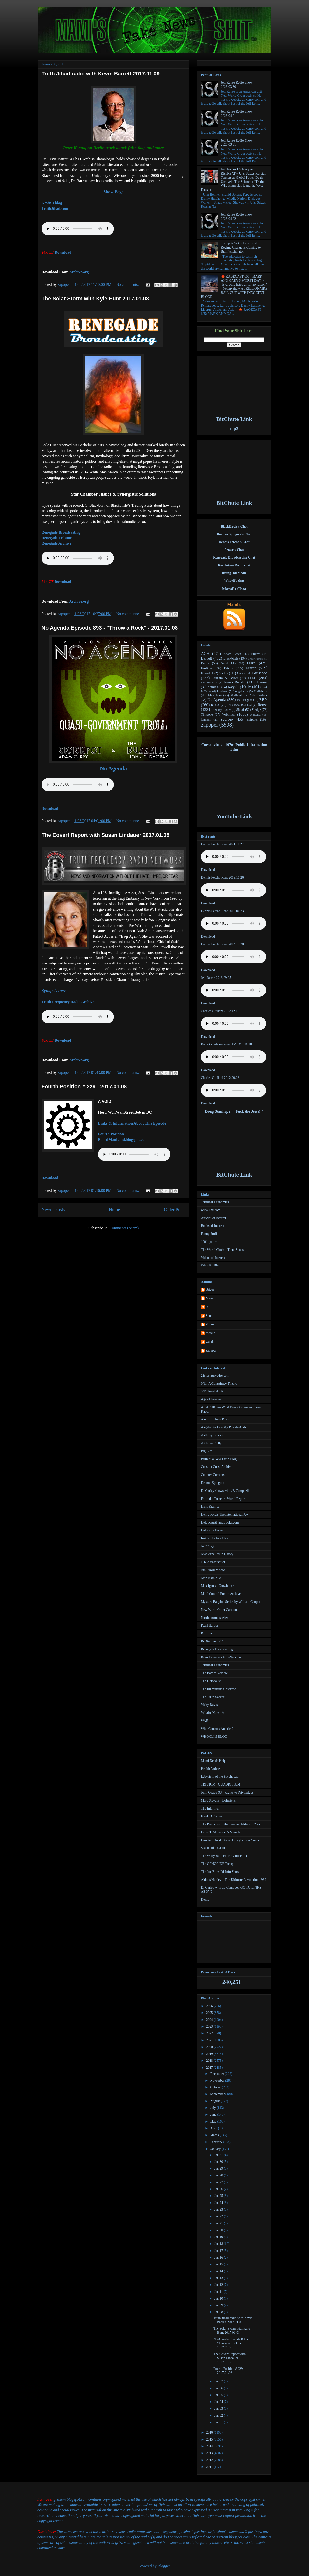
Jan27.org (207, 1546)
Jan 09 (219, 2305)
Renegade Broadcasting (61, 532)
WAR (204, 1720)
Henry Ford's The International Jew (225, 1514)
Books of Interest (212, 1226)
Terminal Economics (215, 1202)
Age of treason (211, 1399)
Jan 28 (219, 2175)
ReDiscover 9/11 (212, 1641)
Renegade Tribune (57, 538)
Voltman (228, 714)
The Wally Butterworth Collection (224, 1856)
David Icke (228, 663)
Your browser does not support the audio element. (78, 558)
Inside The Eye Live (214, 1538)
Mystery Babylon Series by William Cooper (230, 1602)
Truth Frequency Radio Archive (68, 1002)
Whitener (255, 714)
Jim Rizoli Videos (213, 1570)
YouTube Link (234, 816)
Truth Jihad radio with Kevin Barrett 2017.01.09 (101, 74)
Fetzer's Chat (234, 550)
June (213, 2114)
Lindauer (222, 691)
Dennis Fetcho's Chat (234, 542)
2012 (210, 2460)
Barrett (206, 658)
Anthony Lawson (212, 1435)
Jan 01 (219, 2422)
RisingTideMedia (234, 573)
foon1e (210, 1333)
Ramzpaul (208, 1633)
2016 (210, 2432)
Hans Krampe (210, 1506)
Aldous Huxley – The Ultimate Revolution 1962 (233, 1880)
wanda (210, 1342)
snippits (252, 719)
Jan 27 (219, 2182)
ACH (205, 653)
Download (63, 252)
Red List (246, 705)
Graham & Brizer (225, 678)
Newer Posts (53, 1209)
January (215, 2149)
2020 (210, 2047)
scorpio (227, 719)
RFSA (215, 705)
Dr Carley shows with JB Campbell (225, 1491)
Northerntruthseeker (214, 1617)
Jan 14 (219, 2271)
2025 (210, 2013)
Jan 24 (219, 2203)
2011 (210, 2467)
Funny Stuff (209, 1234)
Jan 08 (219, 2312)
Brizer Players (256, 658)
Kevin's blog (52, 203)
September (217, 2094)
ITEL (252, 678)
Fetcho (228, 668)
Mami (210, 1298)
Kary (231, 687)
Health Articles (211, 1769)
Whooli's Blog (210, 1265)
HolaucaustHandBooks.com (220, 1522)
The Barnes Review (214, 1673)
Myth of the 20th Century (248, 695)
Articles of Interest (213, 1218)
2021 (210, 2040)
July (213, 2108)
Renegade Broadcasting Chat (234, 557)
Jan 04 (219, 2402)
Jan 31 (219, 2155)
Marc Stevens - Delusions (218, 1800)
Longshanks (240, 691)
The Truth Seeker (212, 1697)
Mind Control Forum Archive (221, 1594)
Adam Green (232, 653)
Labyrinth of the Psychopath (220, 1776)
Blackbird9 (230, 658)
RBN (263, 699)
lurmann (206, 719)
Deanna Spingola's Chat (234, 534)
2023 (210, 2026)
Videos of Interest (213, 1257)
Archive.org (79, 272)
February (216, 2142)
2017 (210, 2067)
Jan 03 (219, 2408)
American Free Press (215, 1419)
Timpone (207, 714)
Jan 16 (219, 2257)
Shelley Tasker (222, 710)
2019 (210, 2054)
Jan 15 (219, 2264)
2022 (210, 2033)
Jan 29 (219, 2168)
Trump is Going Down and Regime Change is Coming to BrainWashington (241, 247)
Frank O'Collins (211, 1816)
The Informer (210, 1808)
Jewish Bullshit (235, 682)
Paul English (244, 700)
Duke (251, 663)
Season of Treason (213, 1848)
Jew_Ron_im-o (209, 682)
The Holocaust (211, 1681)
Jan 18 (219, 2243)
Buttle (205, 663)
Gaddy (223, 673)
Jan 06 (219, 2388)
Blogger (164, 2566)
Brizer (210, 1289)
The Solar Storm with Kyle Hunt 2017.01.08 (95, 298)
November (217, 2080)
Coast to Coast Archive (216, 1467)
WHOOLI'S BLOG (214, 1736)
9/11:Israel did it (212, 1391)
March (215, 2135)
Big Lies (206, 1451)
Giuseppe (259, 673)
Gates (241, 673)
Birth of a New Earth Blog (219, 1459)
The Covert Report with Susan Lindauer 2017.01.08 (105, 835)
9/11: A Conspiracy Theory (219, 1383)
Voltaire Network (212, 1713)
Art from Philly (211, 1443)
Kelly (246, 686)
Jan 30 (219, 2162)
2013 (210, 2453)
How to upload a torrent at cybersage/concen (231, 1840)
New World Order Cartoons (219, 1610)
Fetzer (251, 668)
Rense (262, 704)
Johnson (261, 682)
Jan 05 (219, 2395)
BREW (255, 653)
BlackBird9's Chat (234, 526)
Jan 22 (219, 2216)
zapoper (64, 284)
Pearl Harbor (209, 1625)
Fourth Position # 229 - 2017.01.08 (84, 1086)
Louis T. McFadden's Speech (220, 1832)
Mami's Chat (234, 589)
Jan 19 (219, 2237)
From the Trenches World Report (223, 1499)
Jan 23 (219, 2209)
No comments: (128, 284)
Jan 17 (219, 2250)
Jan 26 (219, 2189)
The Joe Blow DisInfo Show (220, 1872)
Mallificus (260, 691)
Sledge (256, 710)
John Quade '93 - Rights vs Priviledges (227, 1792)
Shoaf (240, 710)
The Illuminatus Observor (218, 1689)
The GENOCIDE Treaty (217, 1864)
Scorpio (211, 1315)
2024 (210, 2020)
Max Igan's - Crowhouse (217, 1586)
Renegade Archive (56, 543)
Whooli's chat (234, 580)
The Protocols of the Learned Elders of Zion (231, 1824)
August (215, 2101)
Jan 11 (219, 2292)
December (217, 2074)
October (216, 2087)
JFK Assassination (213, 1562)
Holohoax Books (212, 1530)
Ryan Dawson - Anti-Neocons (221, 1657)
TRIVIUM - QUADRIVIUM (220, 1784)
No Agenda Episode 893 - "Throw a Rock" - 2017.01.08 (110, 628)
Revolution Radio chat (234, 565)
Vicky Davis (209, 1705)
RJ (229, 705)
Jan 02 (219, 2415)
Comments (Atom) (124, 1228)
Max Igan (215, 695)
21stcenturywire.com (215, 1375)
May (213, 2121)
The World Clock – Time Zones (222, 1249)
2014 (210, 2446)
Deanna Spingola (212, 1483)
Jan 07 (219, 2381)
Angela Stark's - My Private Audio (224, 1427)
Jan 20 (219, 2230)
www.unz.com (210, 1210)
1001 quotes (209, 1242)
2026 (210, 2006)
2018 (210, 2060)
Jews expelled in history (217, 1554)
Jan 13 (219, 2278)
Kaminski (213, 687)
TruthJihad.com (55, 208)
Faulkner (207, 668)
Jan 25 (219, 2196)
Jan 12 (219, 2285)
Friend (205, 673)
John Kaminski (211, 1578)
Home (114, 1209)
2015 (210, 2439)
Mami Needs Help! (214, 1761)
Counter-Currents (213, 1475)
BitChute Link (234, 419)
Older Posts (174, 1209)
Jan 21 (219, 2223)
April (214, 2128)
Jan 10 (219, 2298)
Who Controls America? (217, 1728)
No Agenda (216, 699)
